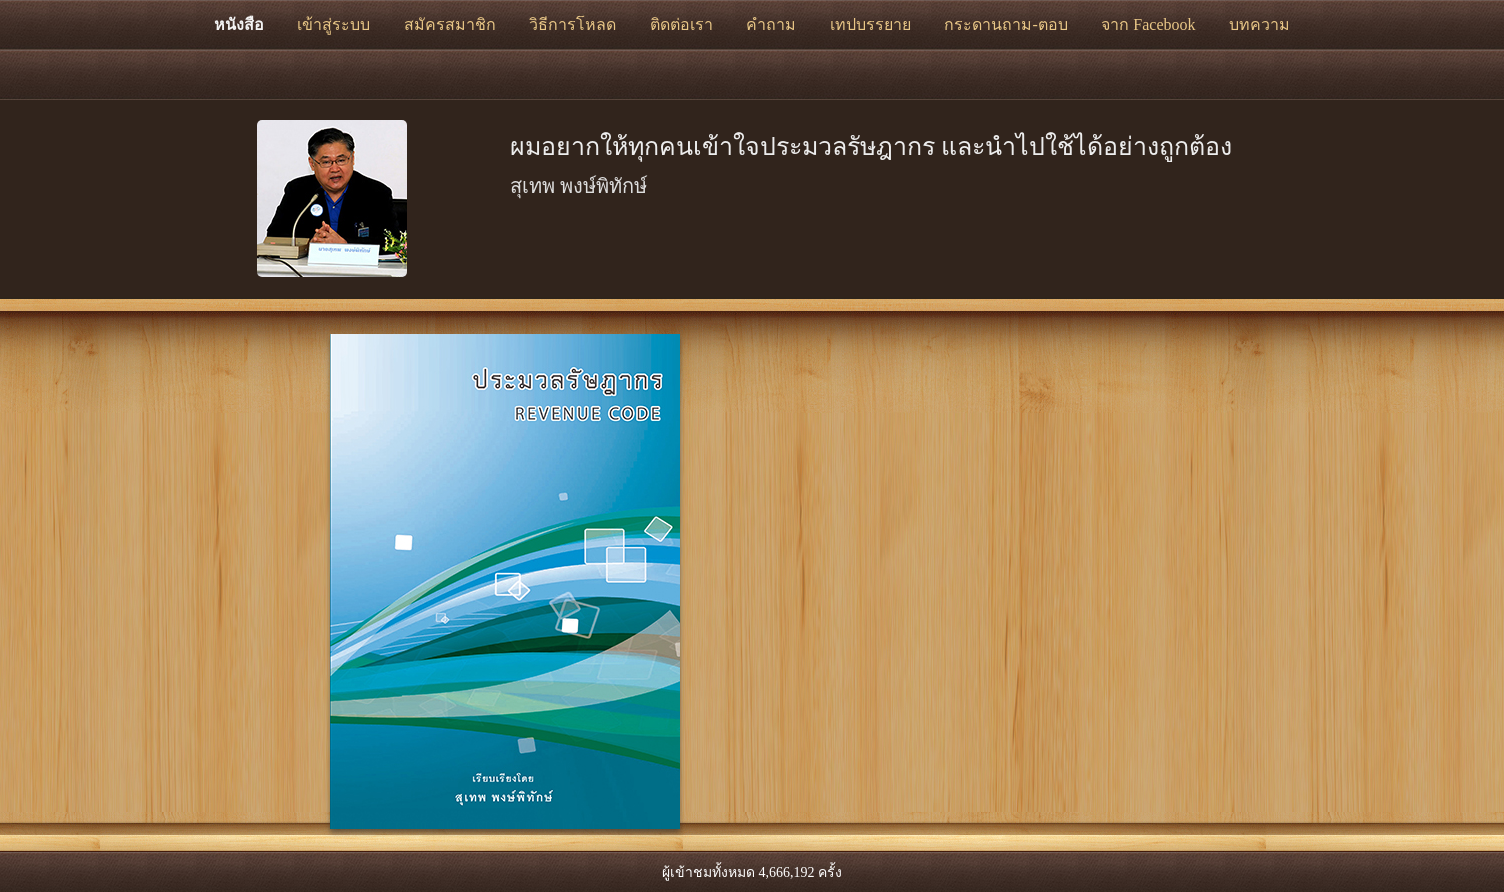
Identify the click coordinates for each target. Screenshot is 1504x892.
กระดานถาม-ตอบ (1005, 24)
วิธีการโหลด (572, 24)
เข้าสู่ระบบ (333, 24)
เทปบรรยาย (870, 24)
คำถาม (771, 24)
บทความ (1259, 24)
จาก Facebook (1148, 24)
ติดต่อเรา (681, 24)
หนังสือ (239, 24)
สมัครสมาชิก (450, 24)
